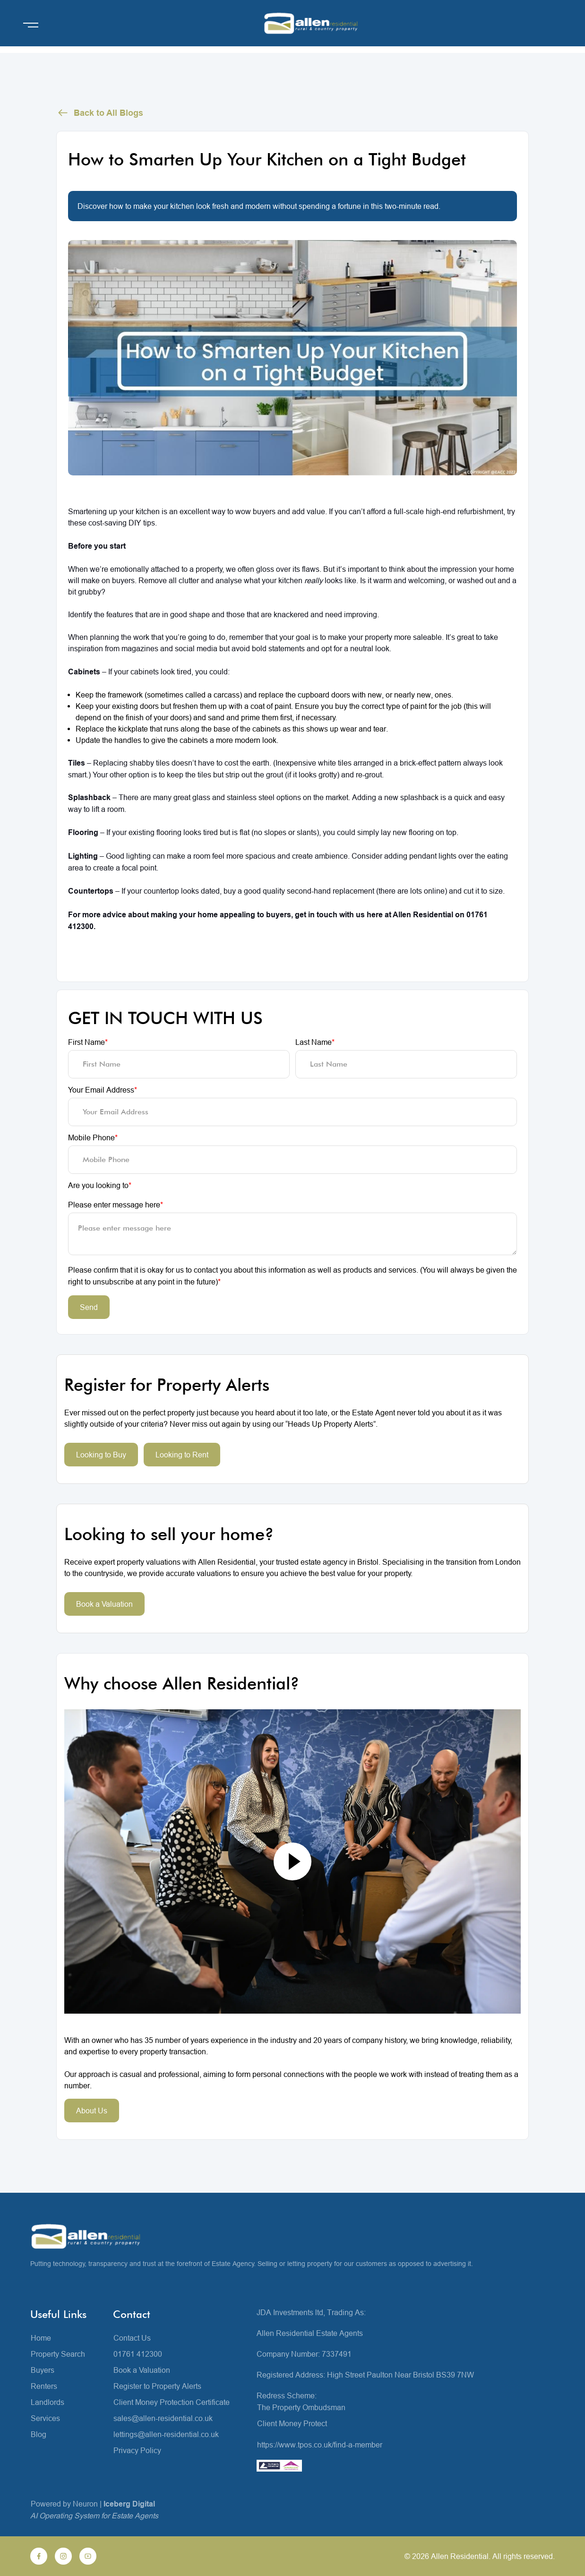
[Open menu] (30, 25)
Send (89, 1307)
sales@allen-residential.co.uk (163, 2418)
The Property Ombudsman (301, 2407)
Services (45, 2418)
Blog (38, 2434)
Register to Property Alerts (157, 2386)
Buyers (42, 2370)
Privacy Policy (137, 2450)
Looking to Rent (181, 1454)
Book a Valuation (104, 1604)
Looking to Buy (101, 1454)
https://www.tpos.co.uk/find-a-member (319, 2444)
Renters (44, 2386)
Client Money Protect (292, 2423)
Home (41, 2338)
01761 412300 (137, 2354)
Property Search (58, 2354)
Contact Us (132, 2338)
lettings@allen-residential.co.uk (166, 2434)
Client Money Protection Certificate (171, 2402)
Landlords (47, 2402)
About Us (91, 2110)
